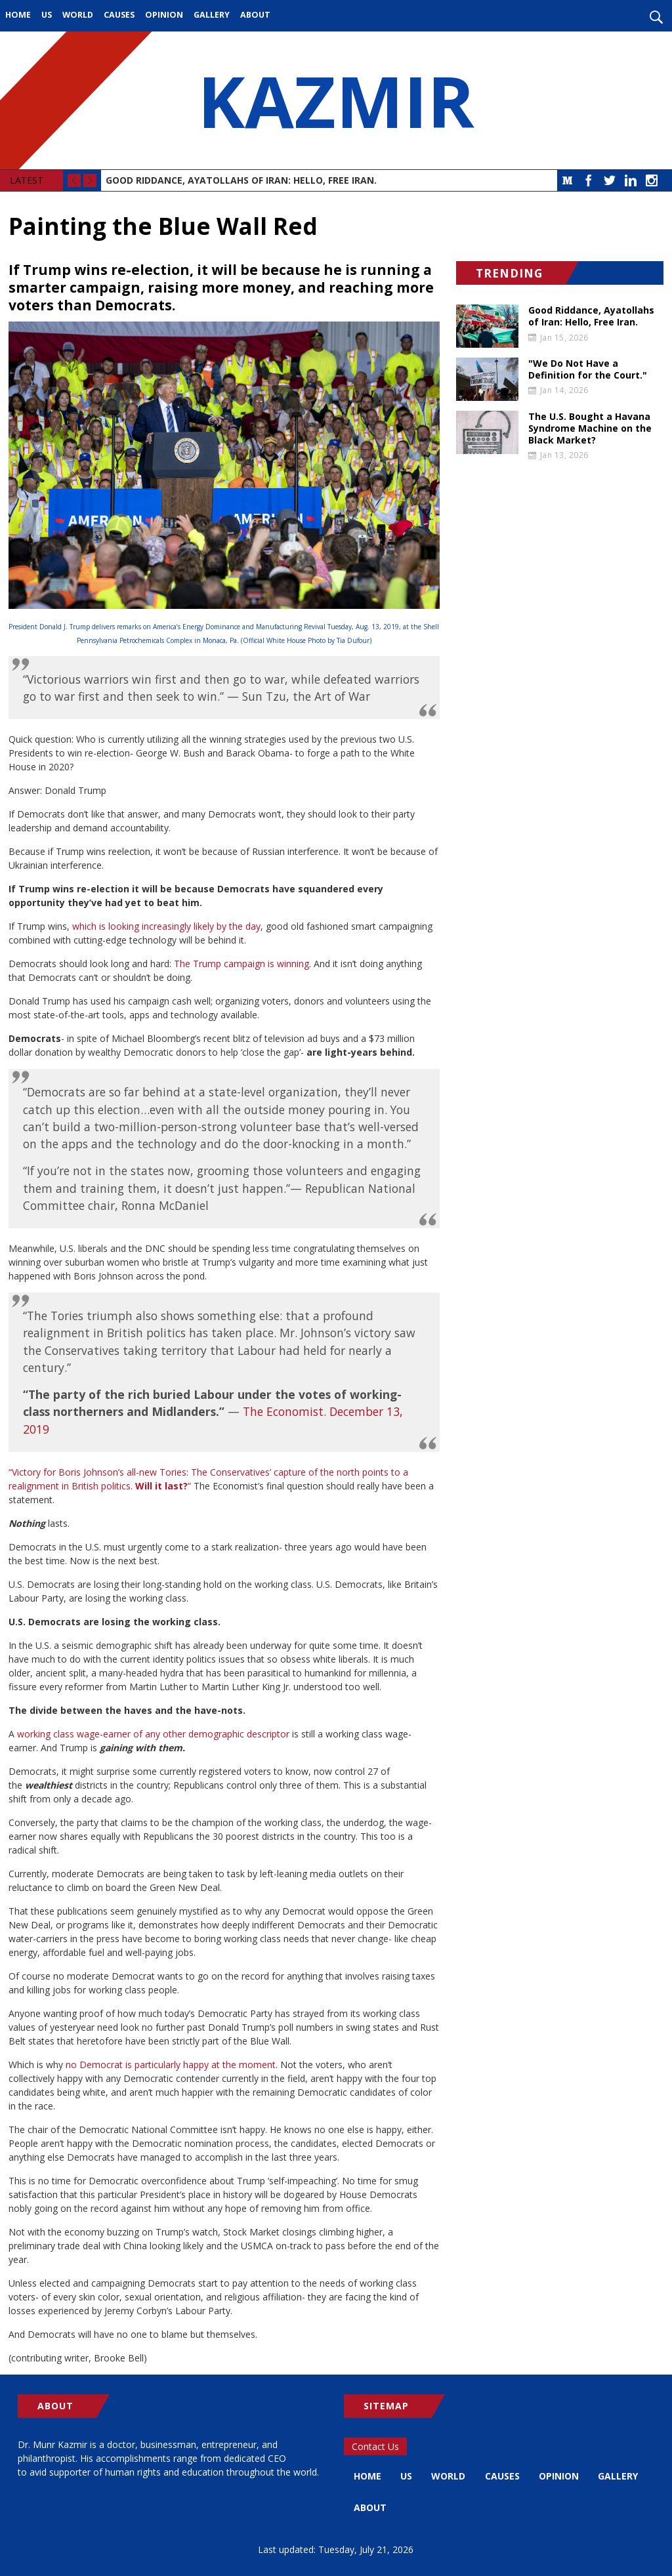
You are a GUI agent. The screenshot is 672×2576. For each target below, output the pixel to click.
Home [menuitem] (18, 14)
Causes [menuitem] (119, 14)
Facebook (588, 180)
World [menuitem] (77, 14)
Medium (567, 180)
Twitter (609, 180)
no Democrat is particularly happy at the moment (169, 2064)
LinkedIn (630, 180)
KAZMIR (336, 100)
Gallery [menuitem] (212, 14)
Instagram (651, 180)
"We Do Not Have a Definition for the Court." (587, 369)
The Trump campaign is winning (240, 963)
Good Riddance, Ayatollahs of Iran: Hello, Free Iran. (241, 180)
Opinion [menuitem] (164, 14)
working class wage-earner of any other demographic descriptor (153, 1734)
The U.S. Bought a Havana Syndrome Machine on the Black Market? (590, 428)
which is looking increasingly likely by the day (166, 926)
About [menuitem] (255, 14)
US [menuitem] (46, 14)
